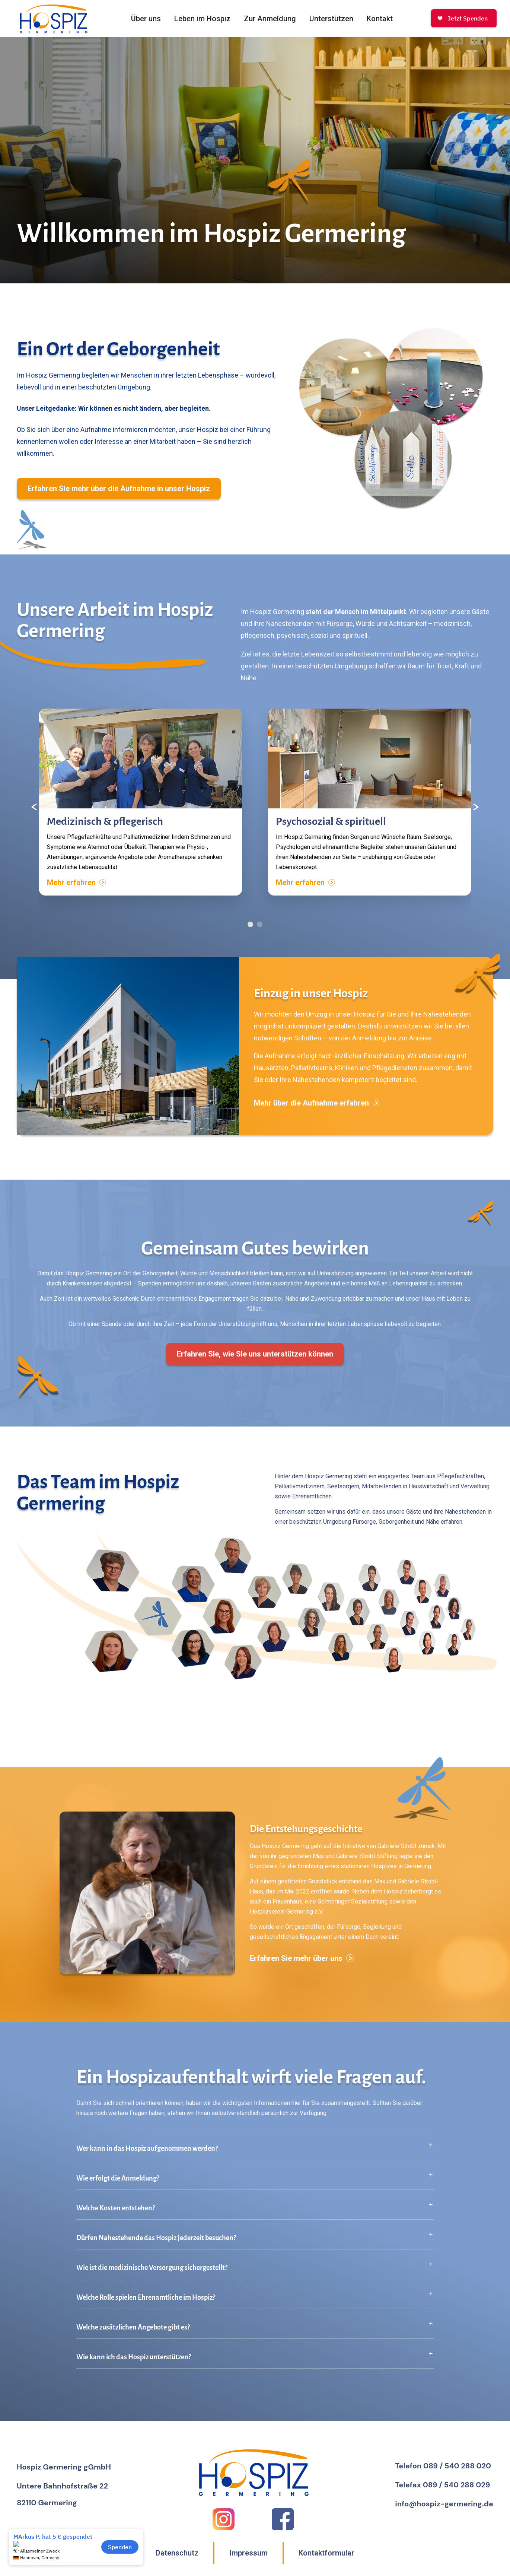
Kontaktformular (326, 2552)
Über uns (146, 18)
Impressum (248, 2552)
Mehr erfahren (76, 891)
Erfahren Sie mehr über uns (302, 1967)
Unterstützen (331, 18)
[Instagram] (224, 2519)
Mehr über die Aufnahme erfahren (316, 1112)
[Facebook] (283, 2519)
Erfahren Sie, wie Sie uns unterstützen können (255, 1363)
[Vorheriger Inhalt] (34, 816)
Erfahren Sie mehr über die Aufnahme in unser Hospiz (119, 497)
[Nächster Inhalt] (475, 816)
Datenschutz (177, 2552)
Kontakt (380, 18)
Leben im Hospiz (202, 18)
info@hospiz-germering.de (444, 2504)
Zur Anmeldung (270, 18)
